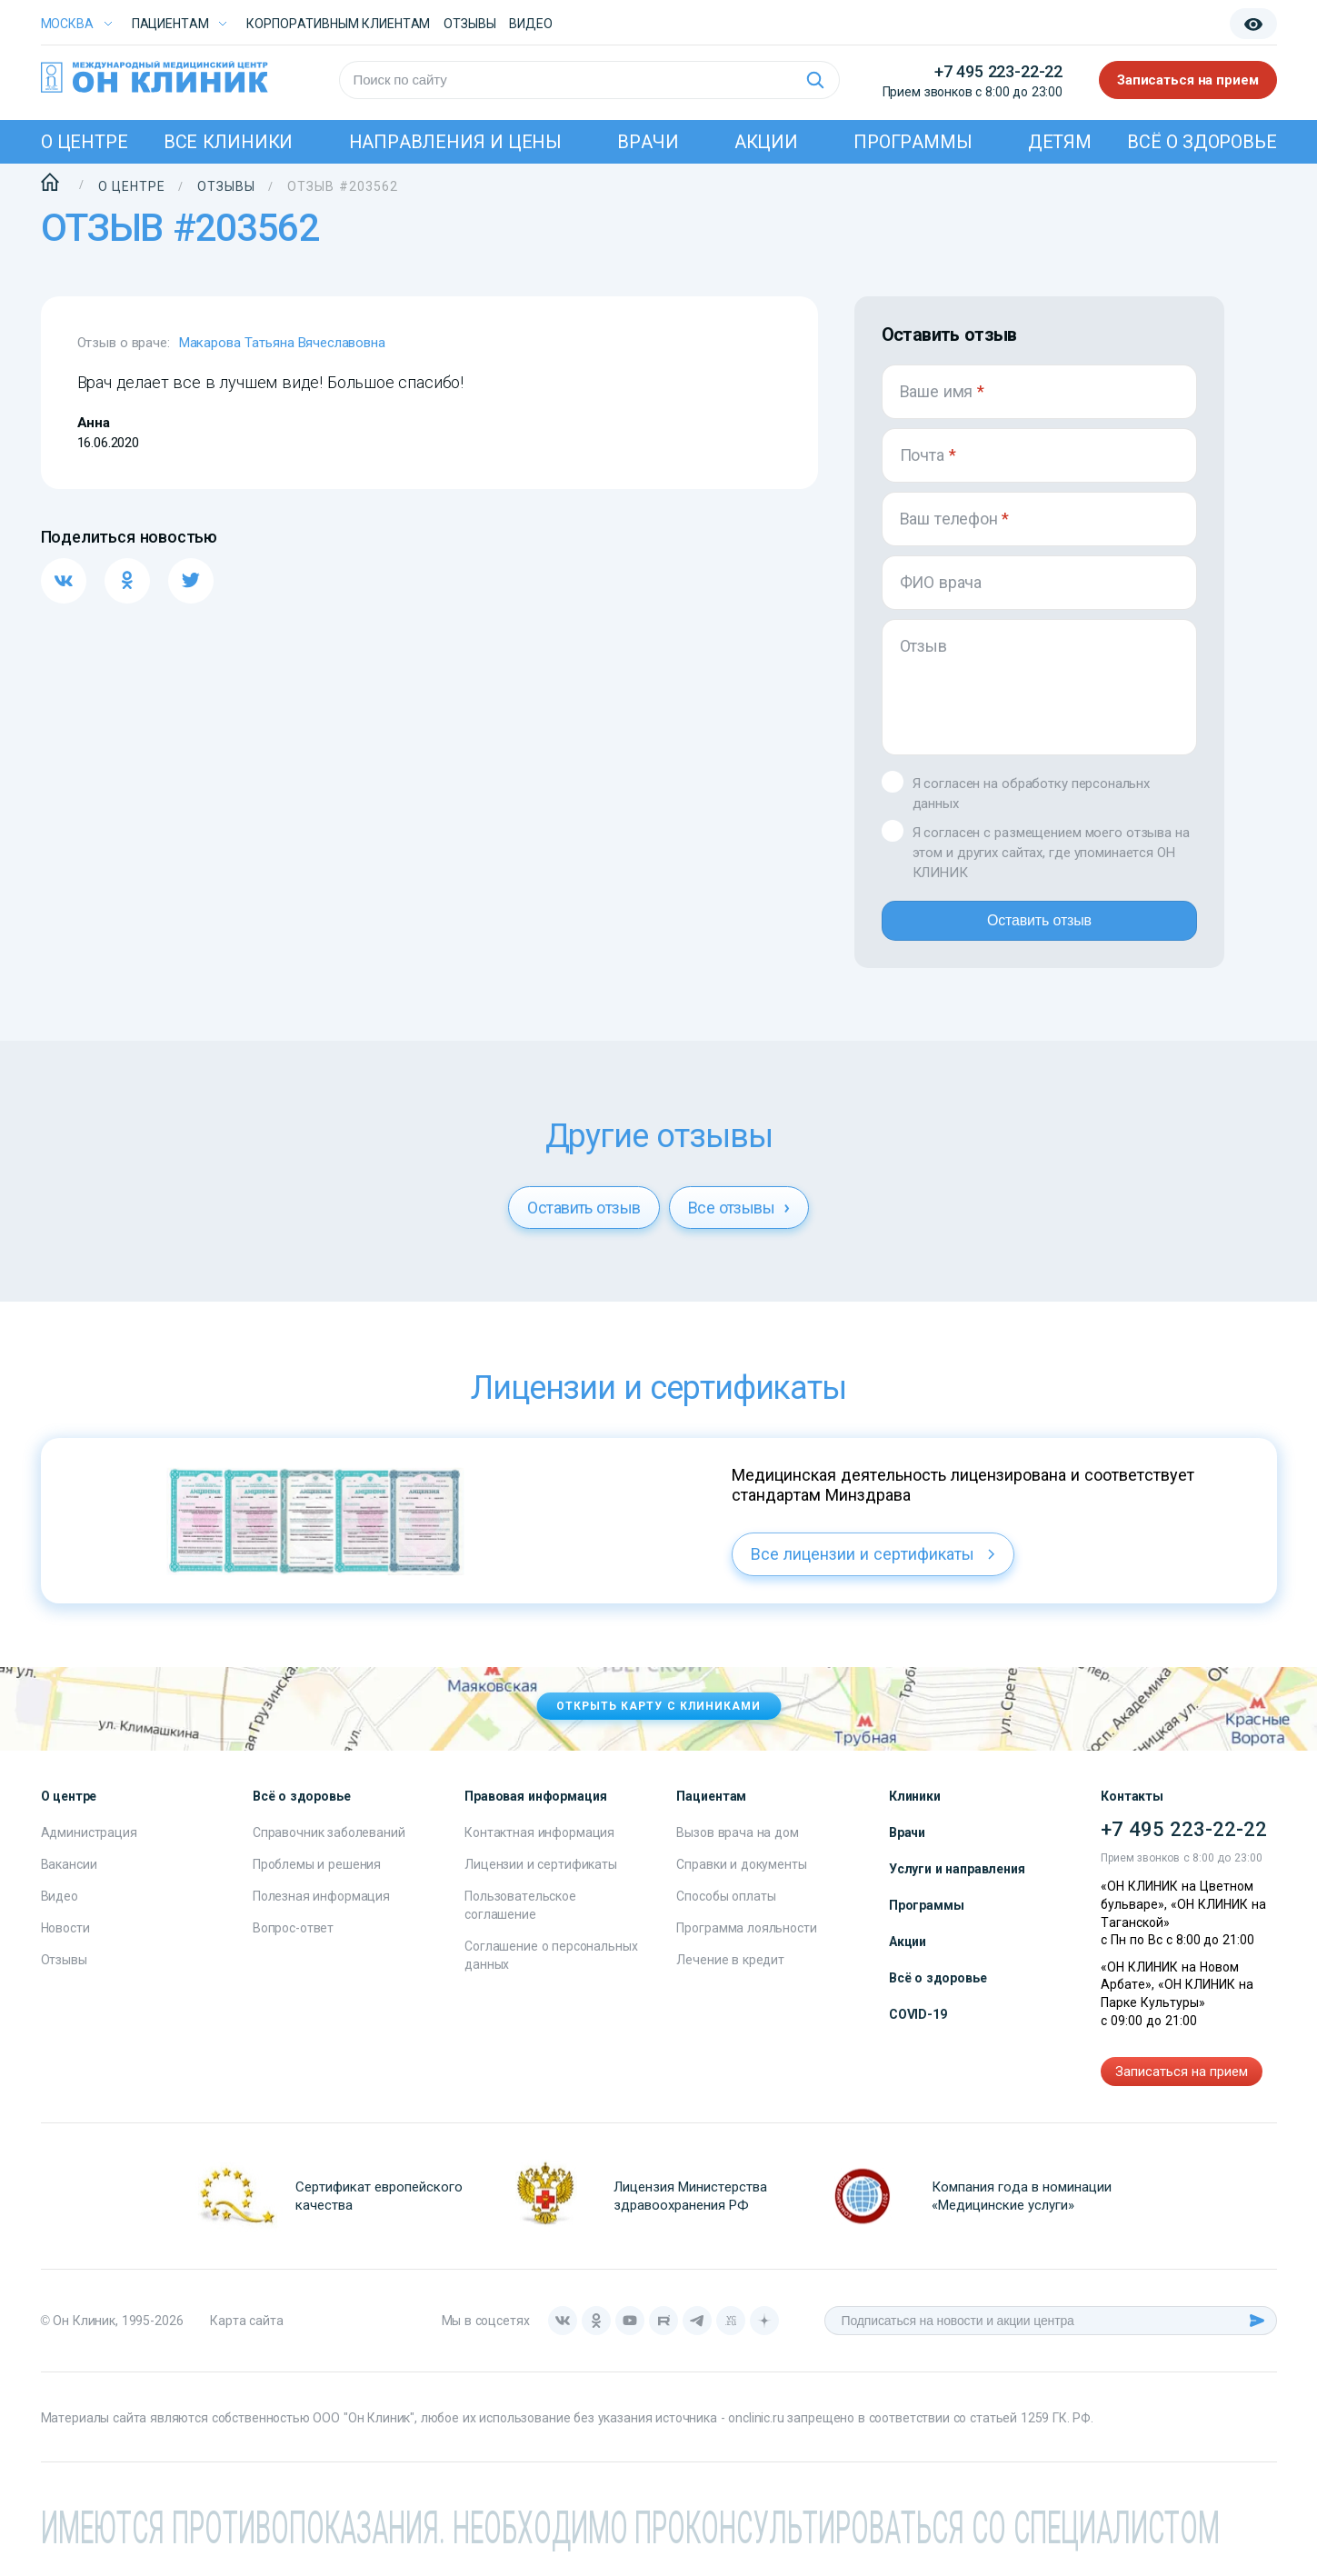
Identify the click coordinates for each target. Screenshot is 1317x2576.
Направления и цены (456, 142)
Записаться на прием (1188, 80)
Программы (912, 142)
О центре (84, 142)
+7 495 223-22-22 (998, 71)
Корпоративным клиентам (338, 23)
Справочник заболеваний (329, 1847)
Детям (1060, 142)
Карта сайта (246, 2335)
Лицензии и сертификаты (540, 1879)
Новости (65, 1942)
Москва (67, 23)
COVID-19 (918, 2029)
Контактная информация (539, 1847)
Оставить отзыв (1039, 928)
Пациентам (170, 23)
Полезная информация (321, 1910)
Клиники (915, 1810)
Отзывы (469, 23)
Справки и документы (741, 1879)
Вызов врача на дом (737, 1847)
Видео (59, 1910)
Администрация (89, 1847)
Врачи (647, 142)
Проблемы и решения (317, 1879)
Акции (766, 142)
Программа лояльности (746, 1942)
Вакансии (69, 1879)
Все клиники (228, 142)
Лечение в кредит (730, 1974)
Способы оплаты (725, 1910)
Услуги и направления (957, 1883)
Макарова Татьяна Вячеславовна (282, 342)
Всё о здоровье (1201, 142)
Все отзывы (739, 1222)
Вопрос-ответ (293, 1942)
